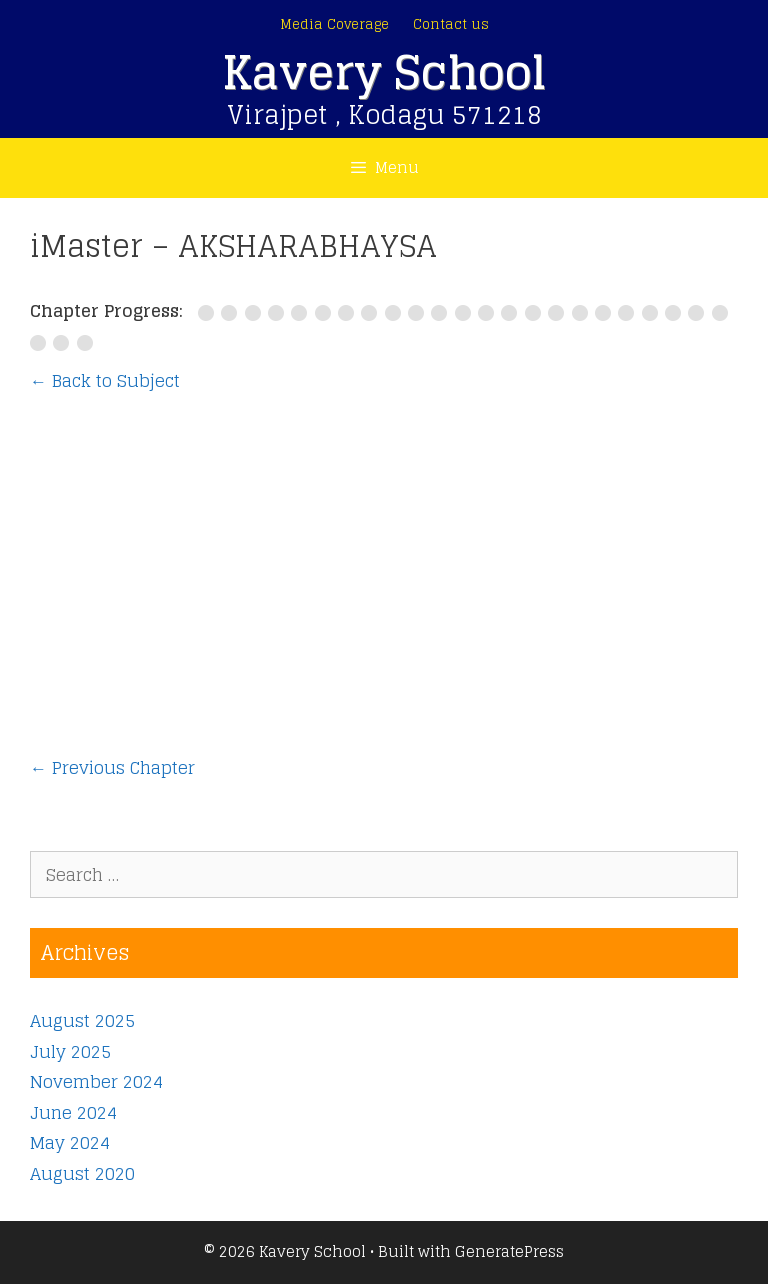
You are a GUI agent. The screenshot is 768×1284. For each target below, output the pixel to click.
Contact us (451, 24)
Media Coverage (334, 24)
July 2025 (70, 1051)
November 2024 (96, 1081)
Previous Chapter (112, 768)
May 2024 (70, 1142)
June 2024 (73, 1112)
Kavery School (384, 72)
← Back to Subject (105, 380)
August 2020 (82, 1173)
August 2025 (82, 1020)
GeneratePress (509, 1251)
